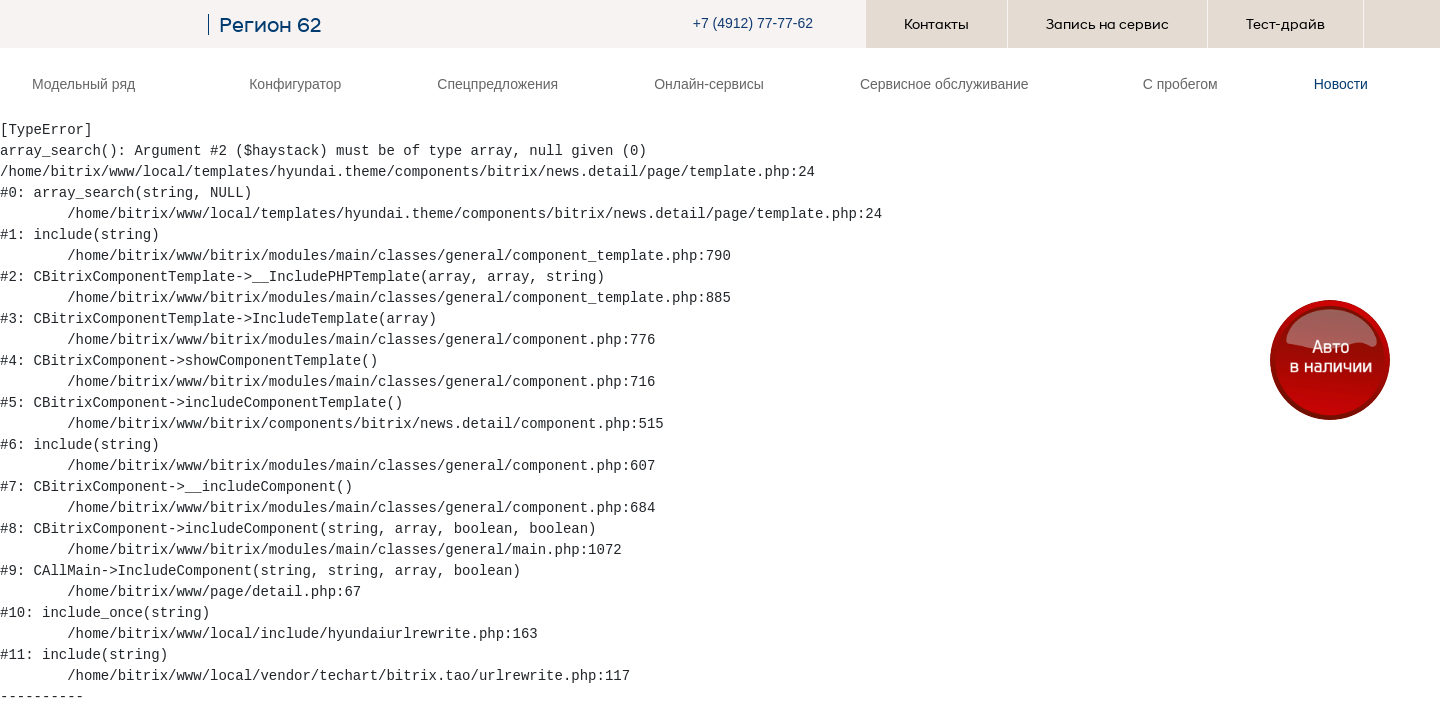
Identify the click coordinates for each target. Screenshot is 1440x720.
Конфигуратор (295, 84)
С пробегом (1180, 84)
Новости (1341, 84)
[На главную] (115, 24)
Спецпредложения (497, 84)
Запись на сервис (1107, 23)
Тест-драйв (1285, 23)
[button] (767, 24)
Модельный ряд (90, 84)
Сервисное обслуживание (951, 84)
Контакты (936, 23)
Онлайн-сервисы (709, 84)
